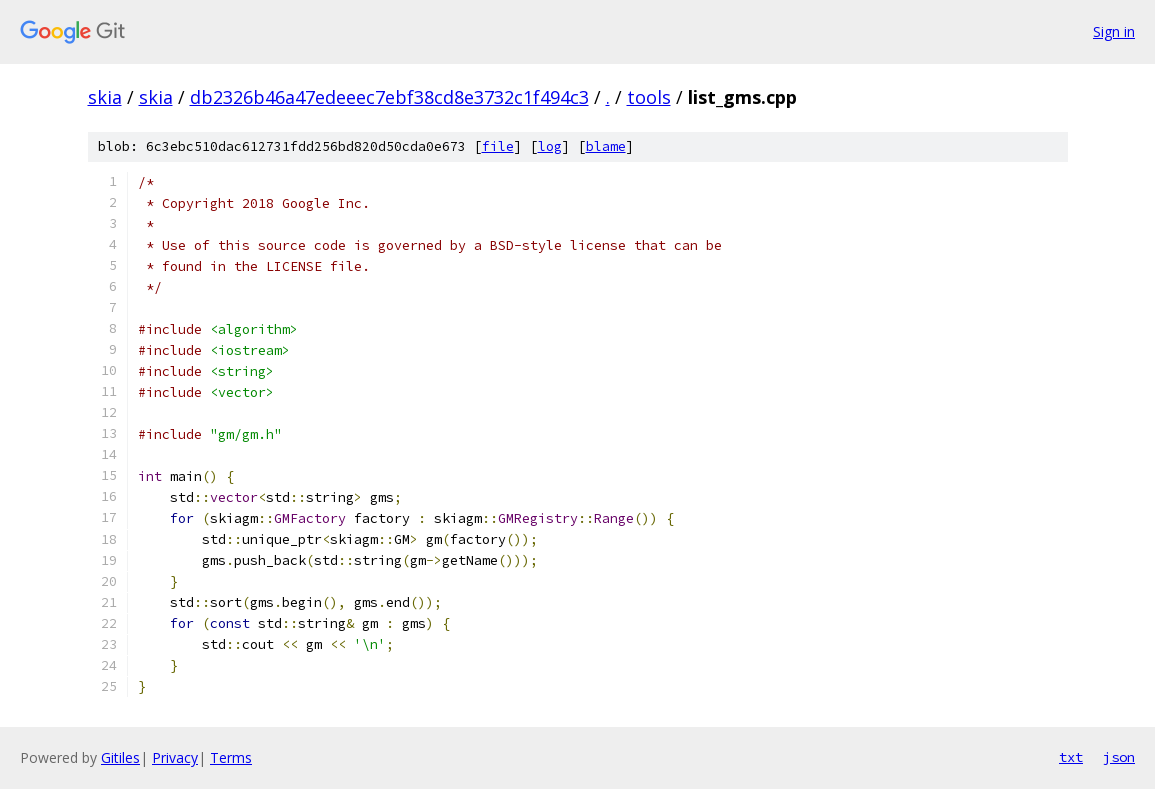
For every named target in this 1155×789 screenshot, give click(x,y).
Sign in (1114, 31)
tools (649, 97)
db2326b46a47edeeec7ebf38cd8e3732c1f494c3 (389, 97)
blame (606, 146)
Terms (231, 757)
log (550, 146)
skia (105, 97)
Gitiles (120, 757)
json (1119, 757)
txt (1071, 757)
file (498, 146)
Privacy (175, 757)
